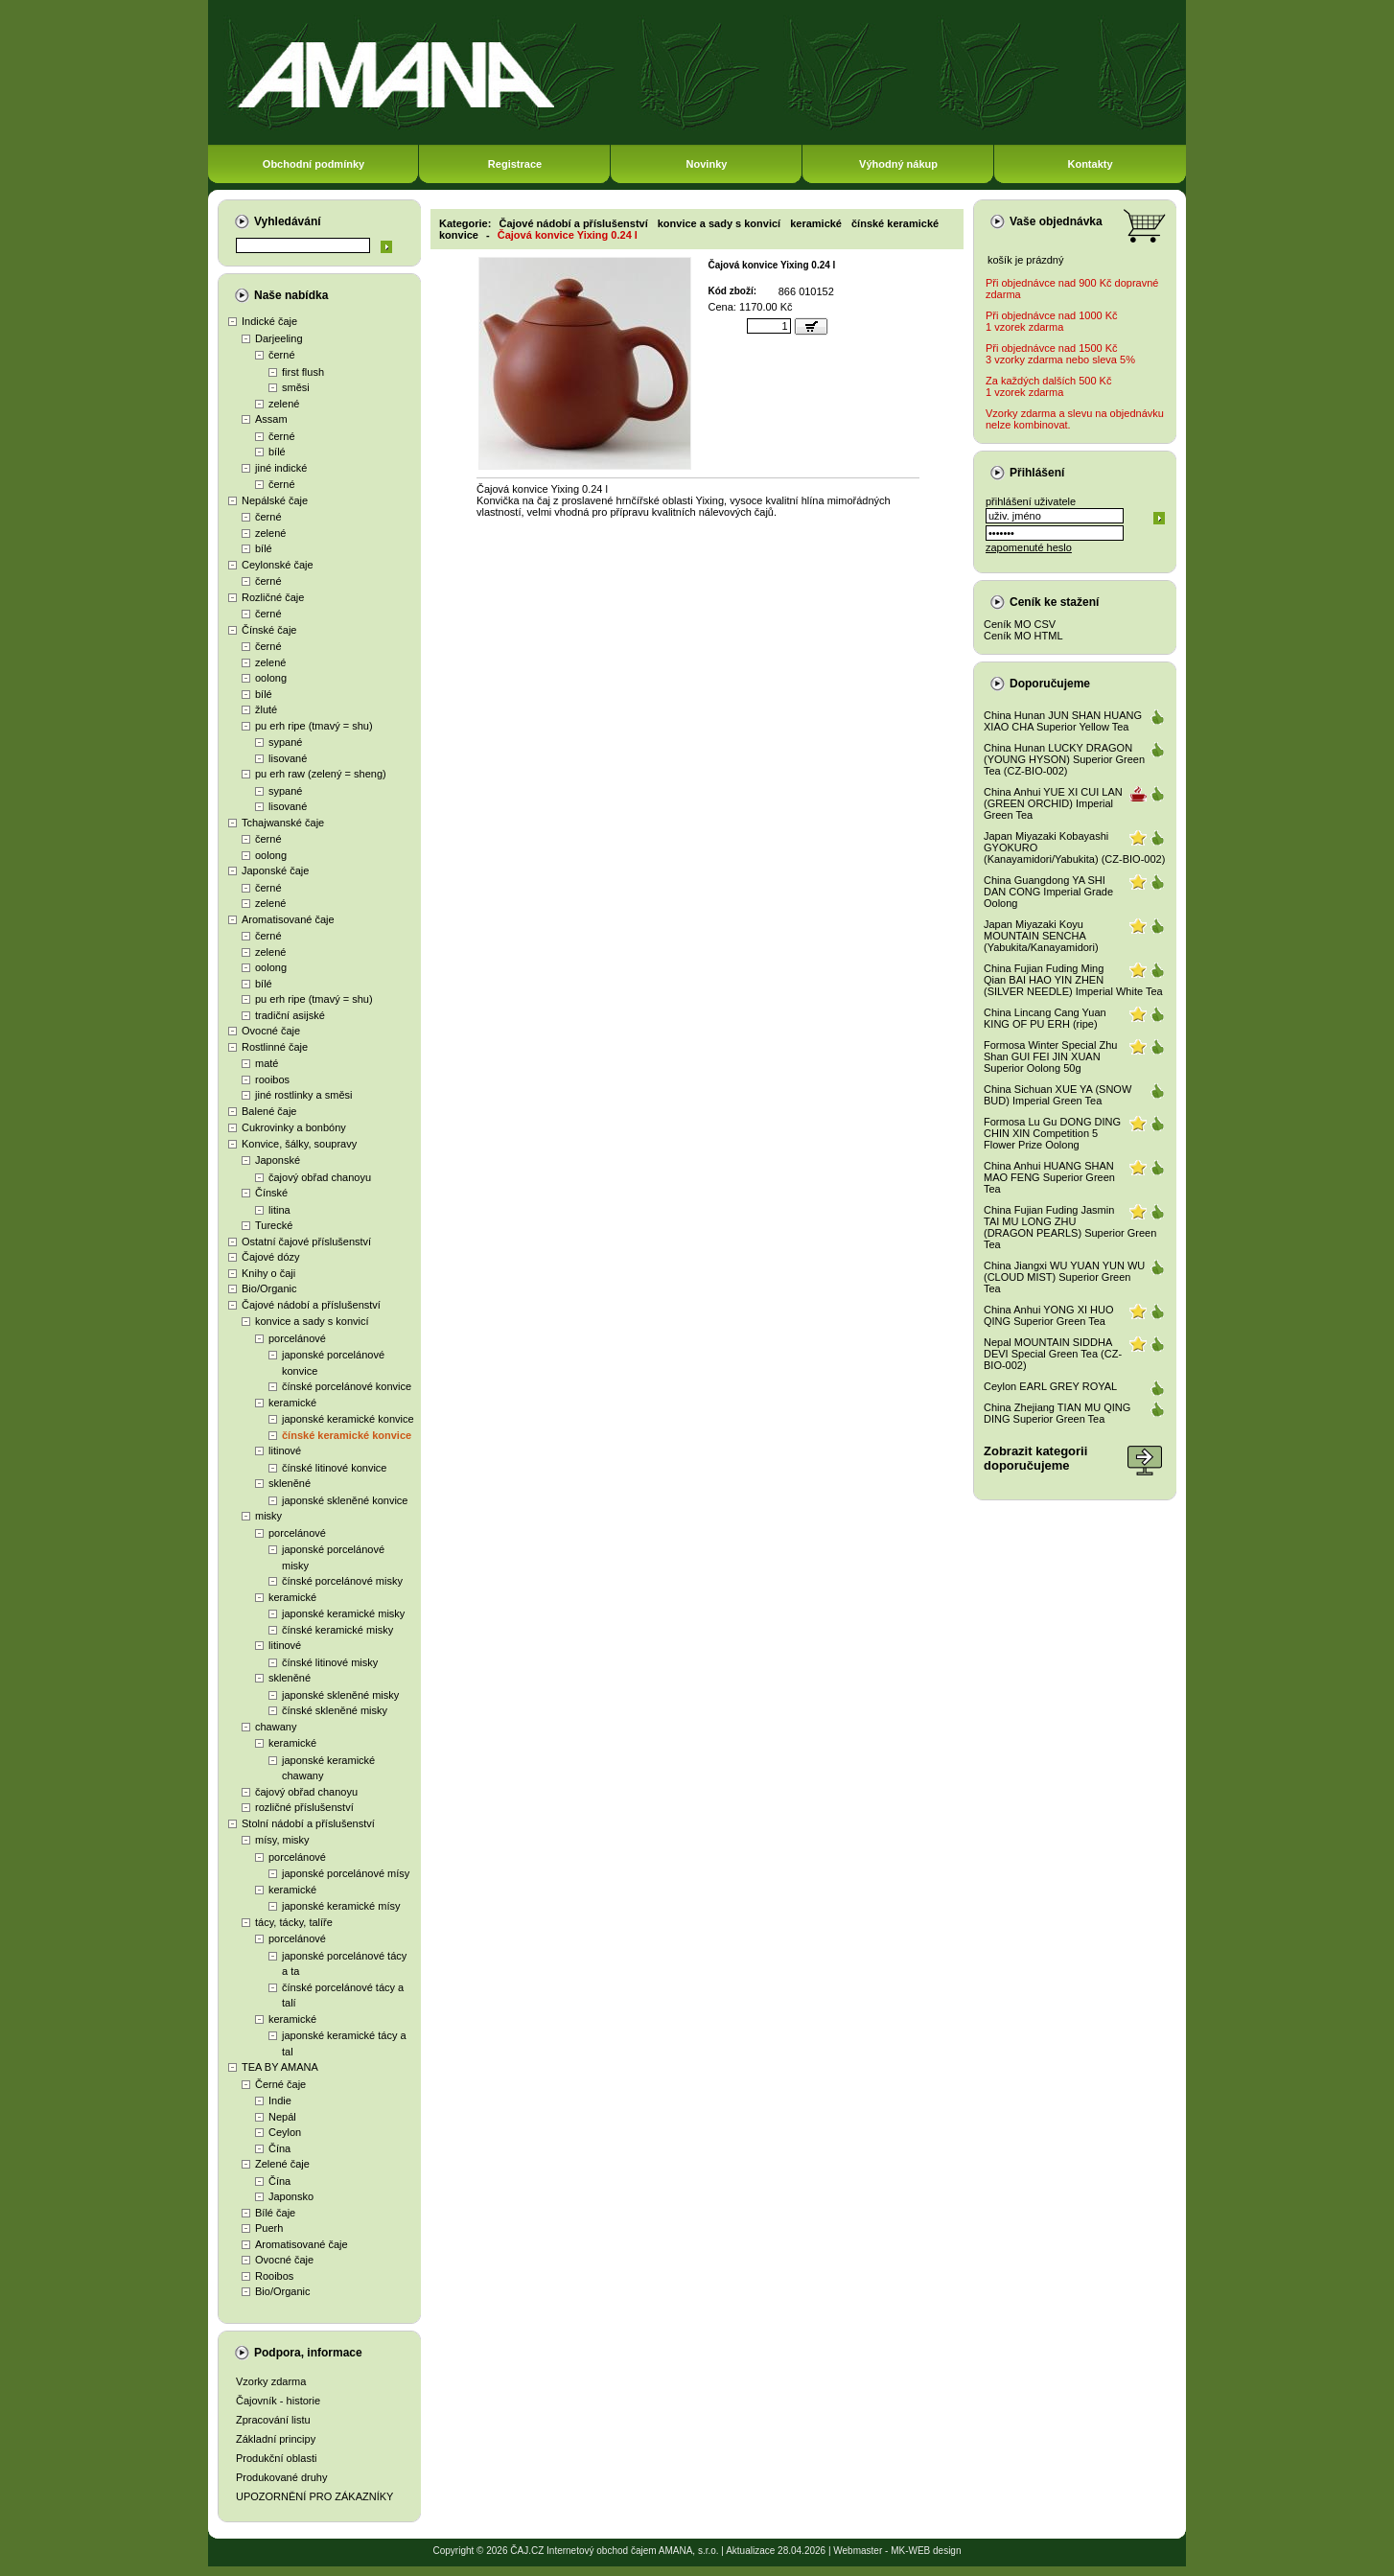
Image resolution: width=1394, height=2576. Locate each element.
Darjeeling (279, 338)
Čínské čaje (269, 630)
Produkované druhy (281, 2477)
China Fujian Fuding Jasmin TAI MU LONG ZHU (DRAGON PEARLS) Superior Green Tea (1070, 1227)
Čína (279, 2148)
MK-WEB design (926, 2550)
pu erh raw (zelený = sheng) (320, 773)
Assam (271, 419)
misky (268, 1515)
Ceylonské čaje (278, 564)
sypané (285, 742)
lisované (287, 758)
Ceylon (284, 2132)
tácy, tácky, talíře (294, 1922)
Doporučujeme (1050, 683)
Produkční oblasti (276, 2458)
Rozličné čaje (273, 597)
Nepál (282, 2117)
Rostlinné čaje (275, 1047)
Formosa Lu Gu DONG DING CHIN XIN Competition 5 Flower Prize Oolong (1052, 1133)
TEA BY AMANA (280, 2067)
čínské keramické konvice (346, 1435)
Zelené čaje (282, 2164)
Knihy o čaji (268, 1273)
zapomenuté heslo (1029, 547)
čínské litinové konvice (334, 1468)
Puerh (269, 2228)
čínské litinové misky (330, 1662)
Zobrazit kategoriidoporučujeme (1035, 1458)
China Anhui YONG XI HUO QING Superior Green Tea (1049, 1315)
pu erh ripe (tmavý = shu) (314, 725)
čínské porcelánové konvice (346, 1386)
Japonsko (291, 2196)
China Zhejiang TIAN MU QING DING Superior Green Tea (1057, 1413)
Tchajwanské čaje (283, 822)
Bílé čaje (275, 2212)
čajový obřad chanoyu (319, 1177)
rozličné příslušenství (304, 1807)
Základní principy (275, 2439)
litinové (284, 1450)
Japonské (277, 1160)
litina (279, 1210)
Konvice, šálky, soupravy (299, 1143)
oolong (271, 678)
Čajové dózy (271, 1257)
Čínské (271, 1192)
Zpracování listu (273, 2419)
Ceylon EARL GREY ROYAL (1050, 1386)
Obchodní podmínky (313, 164)
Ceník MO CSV (1020, 624)
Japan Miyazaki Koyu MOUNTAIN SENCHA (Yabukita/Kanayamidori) (1041, 935)
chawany (275, 1726)
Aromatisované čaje (288, 919)
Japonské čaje (275, 870)
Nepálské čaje (275, 500)
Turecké (273, 1225)
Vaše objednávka (1056, 221)
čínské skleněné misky (334, 1710)
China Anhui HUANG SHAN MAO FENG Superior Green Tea (1049, 1177)
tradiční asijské (290, 1015)
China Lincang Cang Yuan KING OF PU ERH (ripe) (1045, 1018)
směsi (296, 387)
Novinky (707, 164)
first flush (303, 372)
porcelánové (297, 1338)
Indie (279, 2100)
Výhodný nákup (898, 164)
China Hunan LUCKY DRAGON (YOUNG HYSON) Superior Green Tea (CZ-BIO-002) (1064, 759)
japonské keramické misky (343, 1613)
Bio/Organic (269, 1288)
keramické (292, 1402)
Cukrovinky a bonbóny (294, 1127)
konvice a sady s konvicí (312, 1321)
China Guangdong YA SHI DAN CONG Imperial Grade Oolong (1048, 891)
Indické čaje (269, 321)
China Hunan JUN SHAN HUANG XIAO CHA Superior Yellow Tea (1063, 720)
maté (266, 1063)
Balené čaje (269, 1111)
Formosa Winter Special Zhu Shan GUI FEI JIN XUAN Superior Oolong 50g (1050, 1056)
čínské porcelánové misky (342, 1581)
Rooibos (274, 2276)
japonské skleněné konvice (344, 1500)
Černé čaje (280, 2084)
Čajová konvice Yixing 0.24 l (568, 235)
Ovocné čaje (271, 1030)
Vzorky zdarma (271, 2381)
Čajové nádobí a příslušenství (311, 1305)
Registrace (515, 164)
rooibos (272, 1079)
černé (281, 354)
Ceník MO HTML (1023, 635)
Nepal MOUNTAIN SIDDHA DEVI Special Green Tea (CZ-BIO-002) (1053, 1353)
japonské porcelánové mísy (345, 1873)
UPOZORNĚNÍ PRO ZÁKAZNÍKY (314, 2496)
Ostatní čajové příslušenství (306, 1241)
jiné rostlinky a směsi (303, 1095)
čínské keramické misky (337, 1630)
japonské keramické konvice (348, 1419)
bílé (277, 451)
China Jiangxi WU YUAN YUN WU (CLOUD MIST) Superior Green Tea (1064, 1277)
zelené (283, 403)
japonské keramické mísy (341, 1906)
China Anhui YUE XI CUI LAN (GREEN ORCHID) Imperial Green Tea (1053, 803)
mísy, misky (282, 1839)
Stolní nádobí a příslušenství (308, 1823)
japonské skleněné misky (340, 1695)
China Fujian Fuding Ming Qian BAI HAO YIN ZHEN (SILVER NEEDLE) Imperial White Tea (1073, 980)
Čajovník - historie (278, 2400)
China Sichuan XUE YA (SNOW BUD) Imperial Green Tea (1057, 1094)
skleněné (289, 1483)
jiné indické (281, 468)
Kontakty (1089, 164)
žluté (266, 709)
